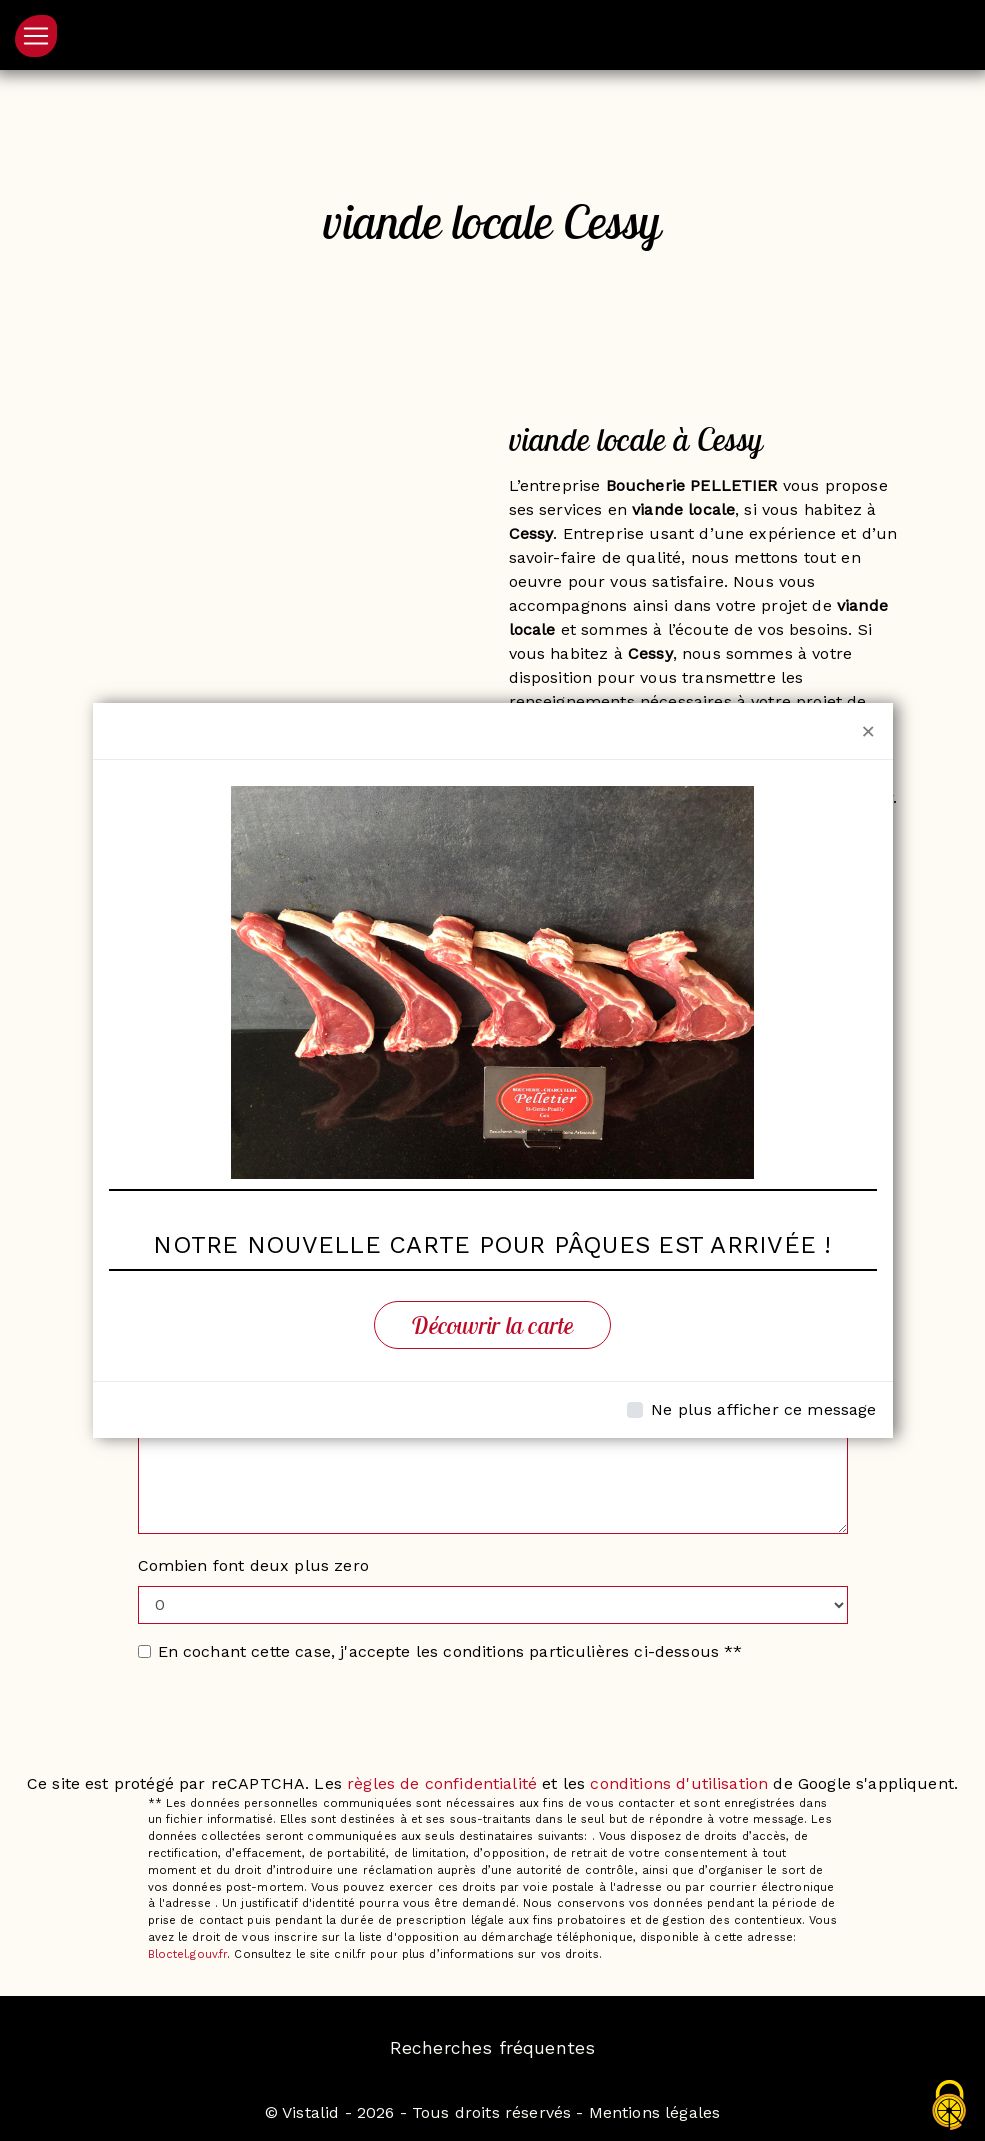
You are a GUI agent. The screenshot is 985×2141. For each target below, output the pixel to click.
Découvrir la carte (492, 1325)
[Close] (868, 731)
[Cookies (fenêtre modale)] (950, 2106)
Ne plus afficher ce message (763, 1409)
